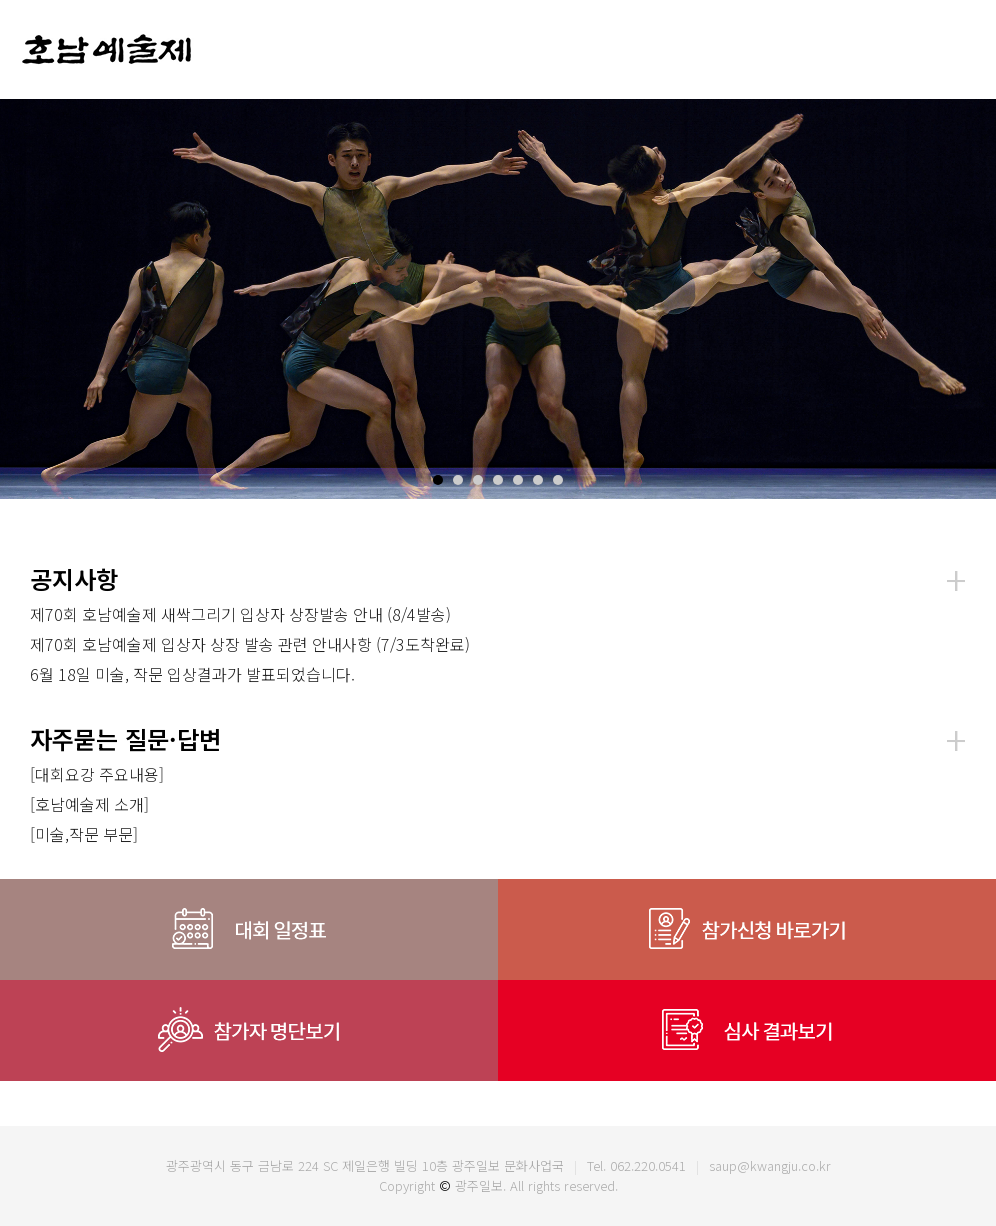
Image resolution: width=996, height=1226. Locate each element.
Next (970, 299)
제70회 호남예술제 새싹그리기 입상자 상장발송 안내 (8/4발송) (240, 614)
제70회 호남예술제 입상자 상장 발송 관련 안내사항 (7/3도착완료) (250, 644)
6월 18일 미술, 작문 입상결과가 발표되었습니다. (192, 674)
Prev (26, 299)
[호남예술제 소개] (89, 804)
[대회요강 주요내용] (97, 774)
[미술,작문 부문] (84, 834)
